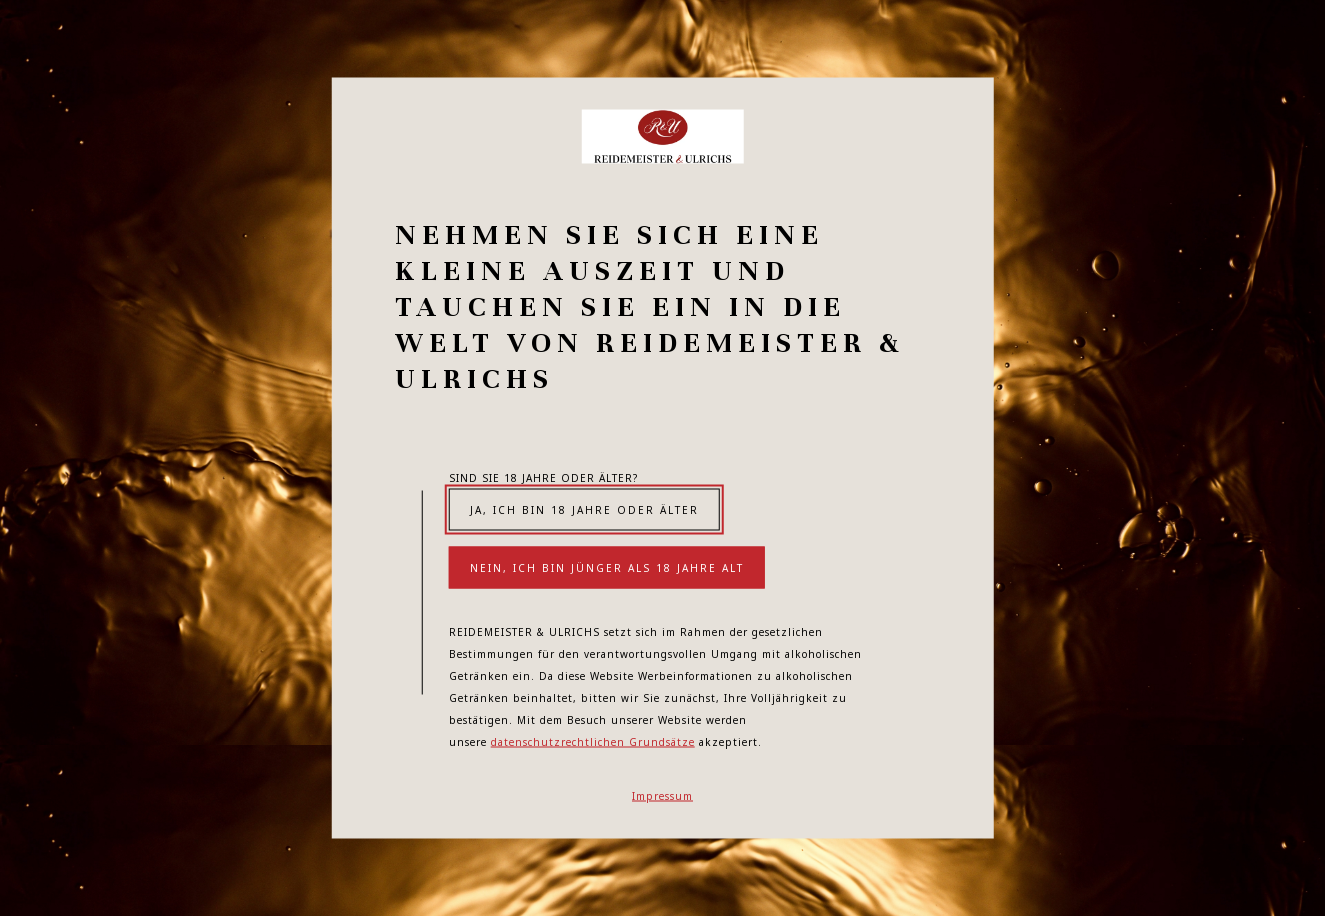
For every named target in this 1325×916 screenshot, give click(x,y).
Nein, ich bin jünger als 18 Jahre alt (607, 568)
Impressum (662, 796)
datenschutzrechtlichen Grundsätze (593, 742)
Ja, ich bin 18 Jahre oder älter (584, 510)
